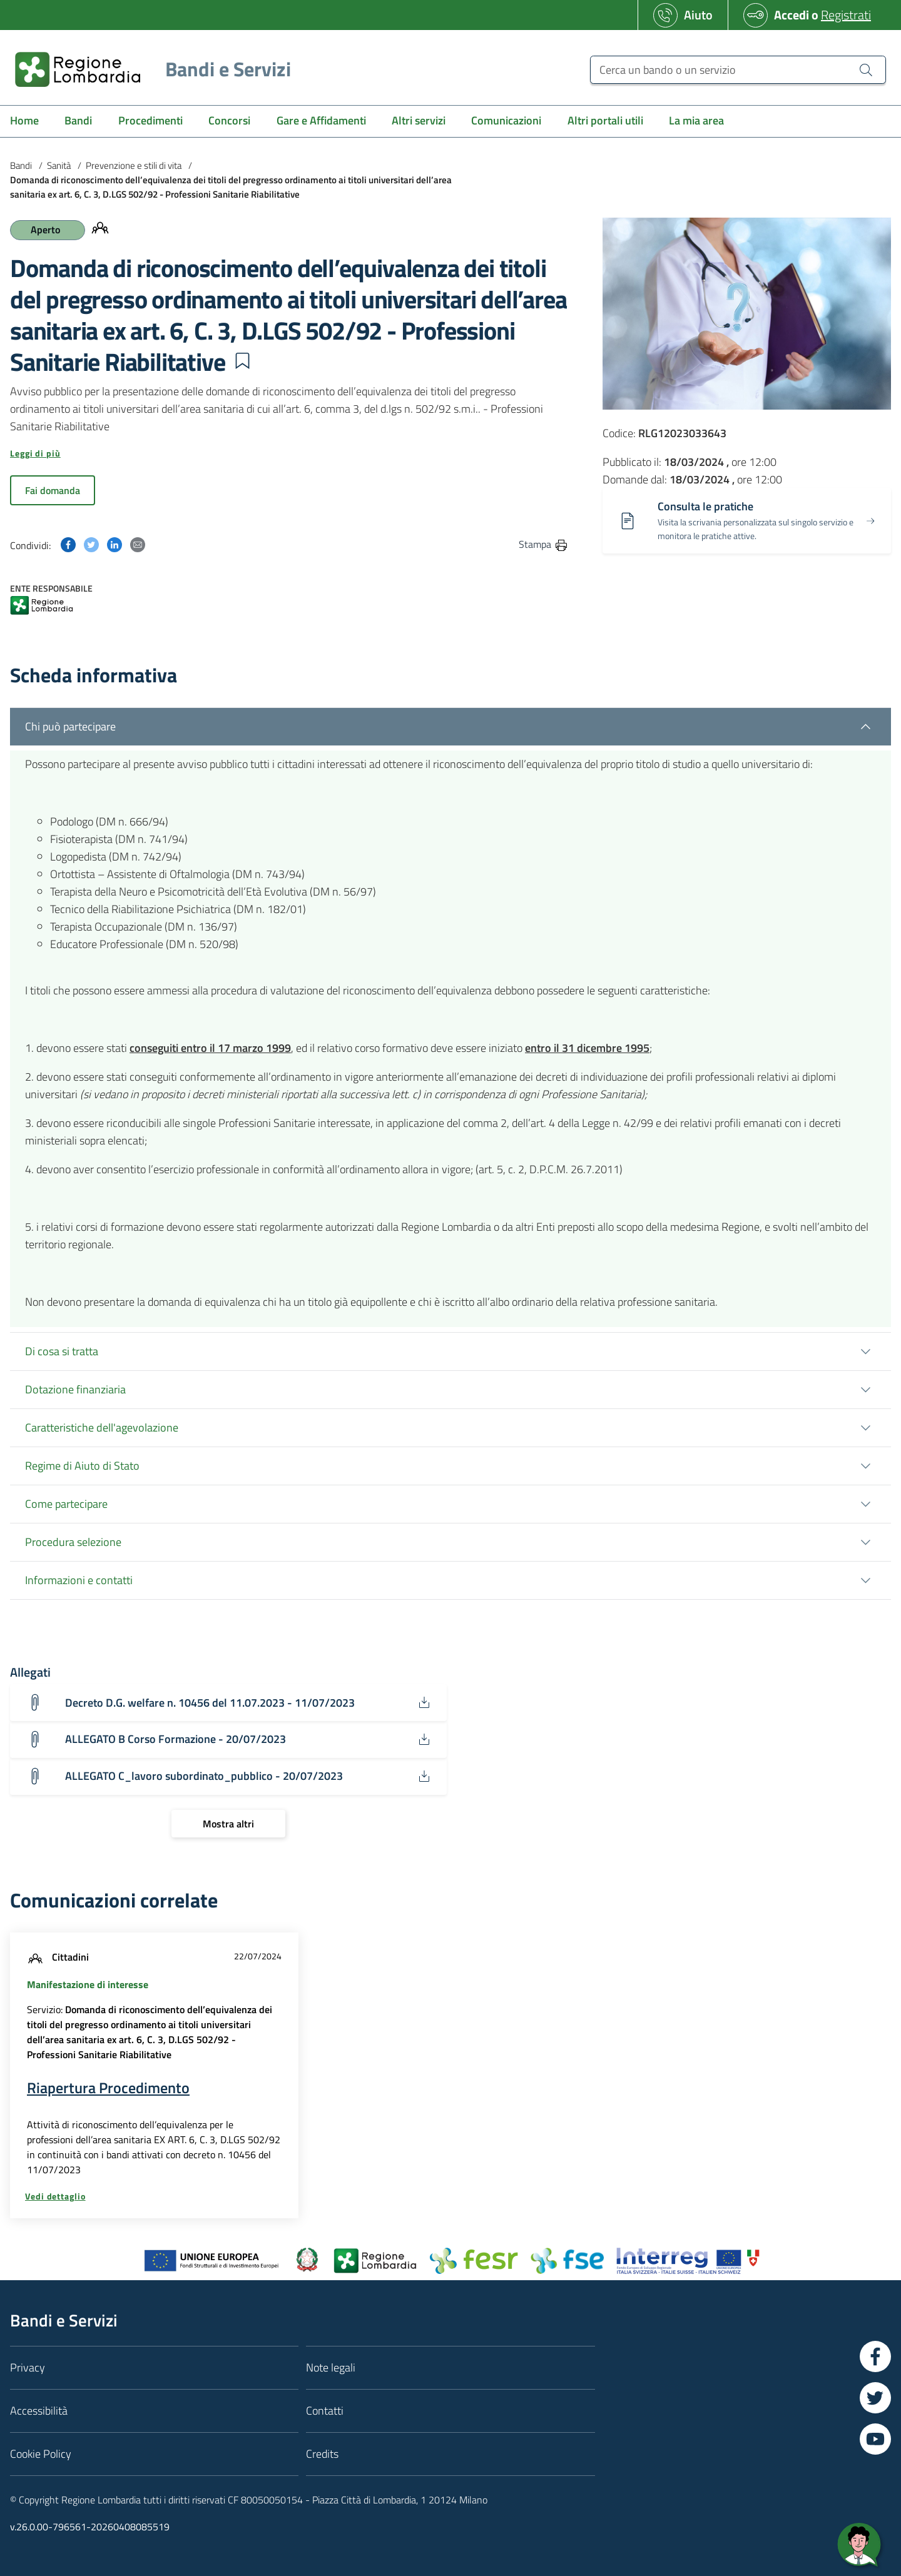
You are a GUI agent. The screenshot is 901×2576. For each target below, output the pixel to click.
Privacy (27, 2367)
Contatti (325, 2410)
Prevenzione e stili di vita (133, 165)
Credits (322, 2453)
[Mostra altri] (228, 1824)
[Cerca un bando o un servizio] (738, 70)
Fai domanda (52, 490)
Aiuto (698, 14)
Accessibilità (39, 2410)
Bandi (21, 165)
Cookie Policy (40, 2453)
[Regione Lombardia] (148, 69)
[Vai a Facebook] (875, 2356)
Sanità (59, 165)
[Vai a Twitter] (875, 2397)
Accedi (791, 14)
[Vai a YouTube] (875, 2439)
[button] (242, 361)
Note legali (330, 2367)
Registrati (846, 14)
